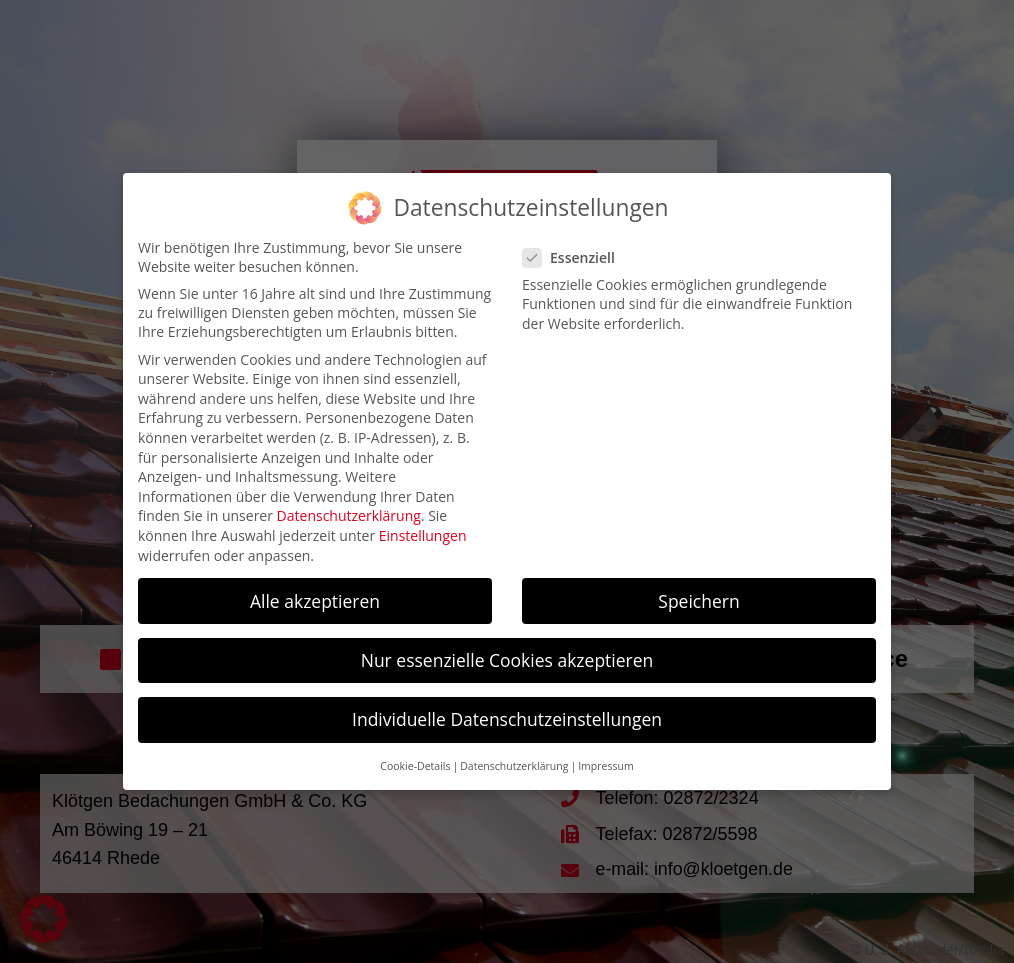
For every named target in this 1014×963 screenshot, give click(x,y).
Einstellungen (423, 535)
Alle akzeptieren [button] (315, 601)
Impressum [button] (605, 766)
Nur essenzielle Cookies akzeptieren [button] (507, 660)
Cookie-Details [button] (415, 766)
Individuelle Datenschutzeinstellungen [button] (507, 719)
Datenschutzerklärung (349, 515)
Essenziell (577, 257)
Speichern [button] (698, 601)
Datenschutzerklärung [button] (514, 766)
